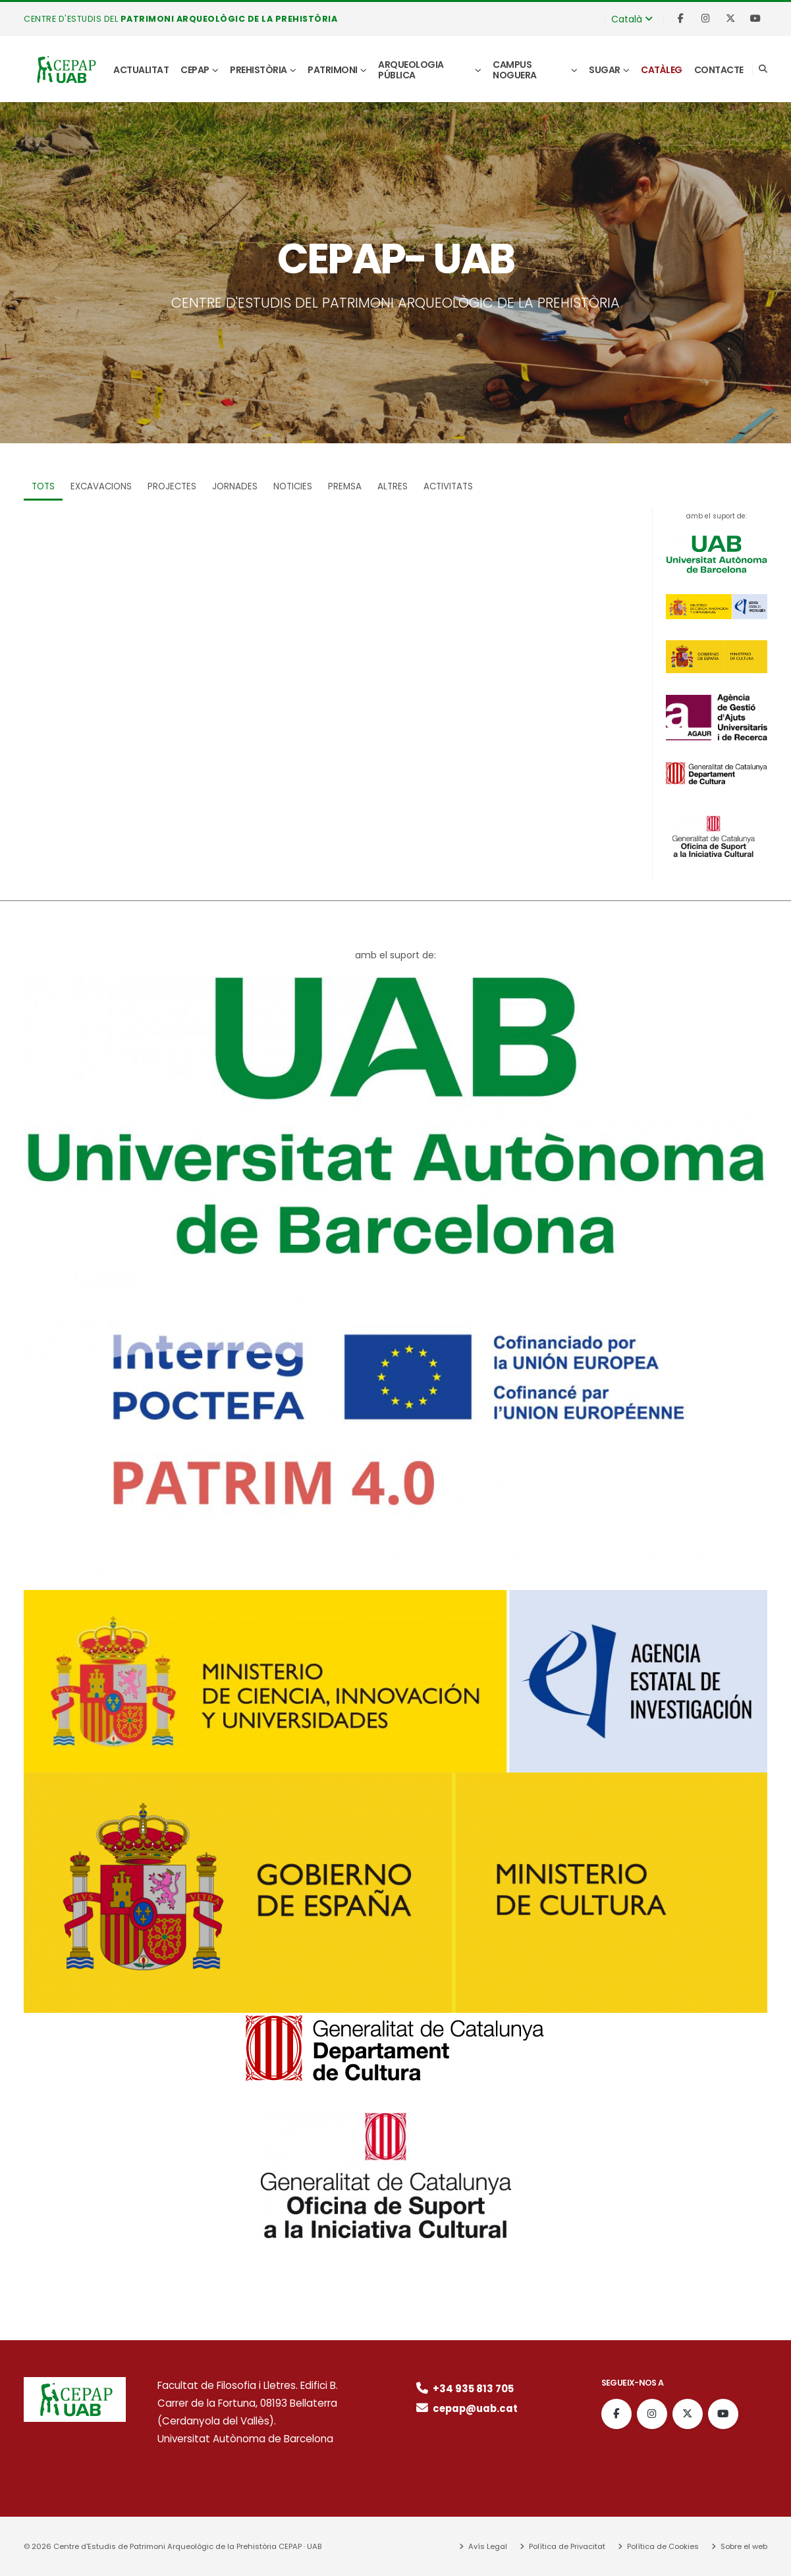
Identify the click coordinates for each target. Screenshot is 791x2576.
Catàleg (661, 69)
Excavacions (101, 486)
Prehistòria (258, 69)
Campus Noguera (515, 70)
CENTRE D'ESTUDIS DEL (182, 18)
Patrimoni (333, 69)
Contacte (719, 69)
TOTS (43, 486)
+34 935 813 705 (464, 2389)
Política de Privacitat (566, 2546)
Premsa (345, 486)
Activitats (448, 486)
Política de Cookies (662, 2546)
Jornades (235, 486)
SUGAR (604, 69)
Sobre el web (743, 2546)
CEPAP (194, 69)
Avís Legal (486, 2546)
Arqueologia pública (411, 70)
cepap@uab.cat (467, 2408)
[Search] (763, 69)
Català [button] (632, 19)
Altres (392, 486)
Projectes (172, 486)
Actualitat (141, 69)
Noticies (292, 486)
